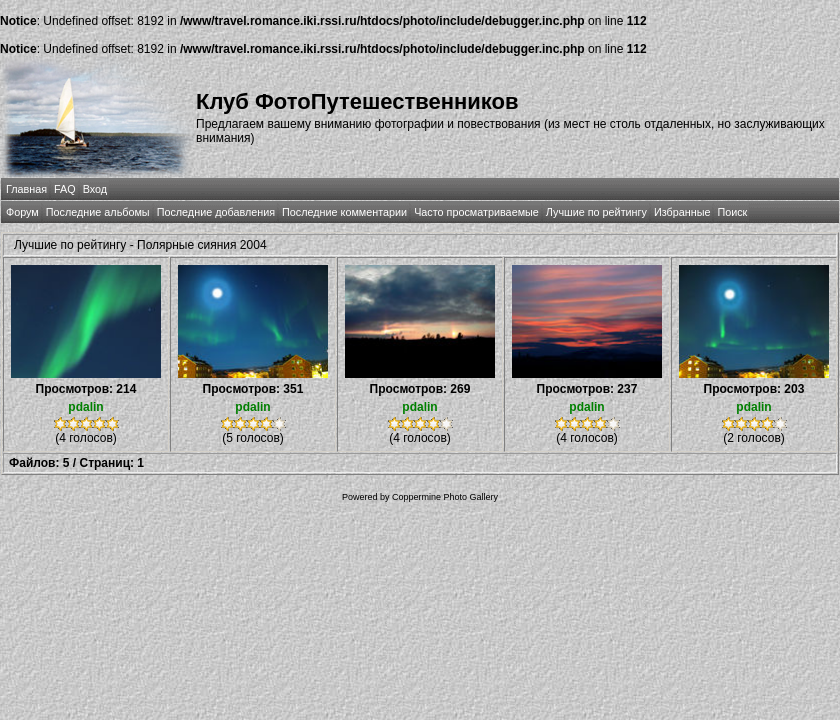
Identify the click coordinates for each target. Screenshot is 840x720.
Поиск (732, 212)
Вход (95, 189)
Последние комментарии (344, 212)
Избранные (682, 212)
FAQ (65, 189)
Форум (22, 212)
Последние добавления (216, 212)
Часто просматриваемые (476, 212)
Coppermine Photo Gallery (445, 497)
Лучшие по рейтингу (596, 212)
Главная (26, 189)
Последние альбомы (98, 212)
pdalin (85, 407)
